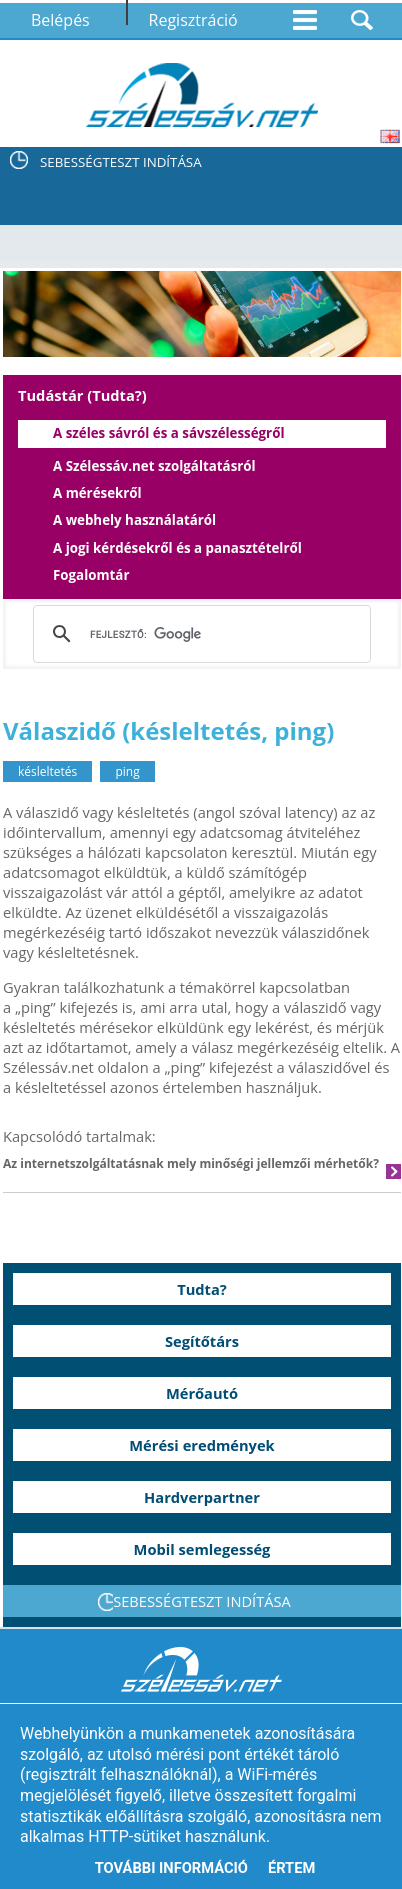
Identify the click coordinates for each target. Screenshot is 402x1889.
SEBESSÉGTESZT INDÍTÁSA (121, 162)
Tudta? (202, 1289)
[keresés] (198, 634)
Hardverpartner (202, 1497)
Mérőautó (202, 1393)
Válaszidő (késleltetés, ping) (168, 730)
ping (127, 771)
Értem (291, 1868)
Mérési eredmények (201, 1445)
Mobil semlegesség (202, 1549)
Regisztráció (193, 20)
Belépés (60, 20)
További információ (171, 1868)
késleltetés (47, 771)
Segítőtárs (202, 1341)
